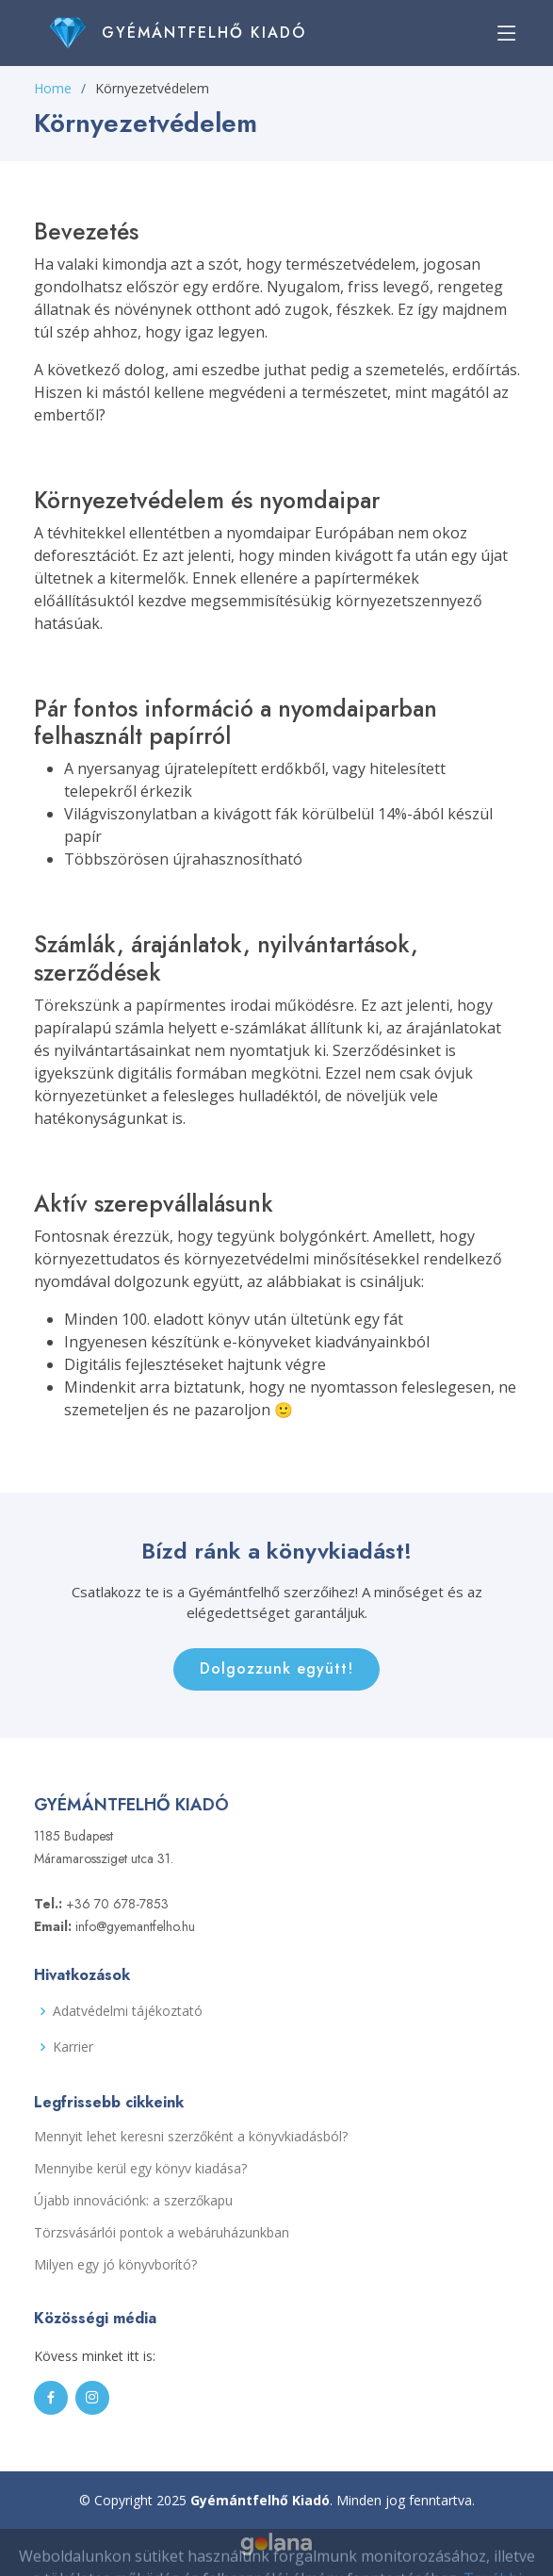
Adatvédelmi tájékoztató (128, 2011)
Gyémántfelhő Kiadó (204, 32)
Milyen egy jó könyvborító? (115, 2264)
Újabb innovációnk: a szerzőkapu (133, 2200)
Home (53, 88)
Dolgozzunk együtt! (276, 1668)
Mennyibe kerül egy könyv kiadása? (140, 2168)
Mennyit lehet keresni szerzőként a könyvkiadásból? (191, 2136)
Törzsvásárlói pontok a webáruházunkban (161, 2232)
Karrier (73, 2047)
